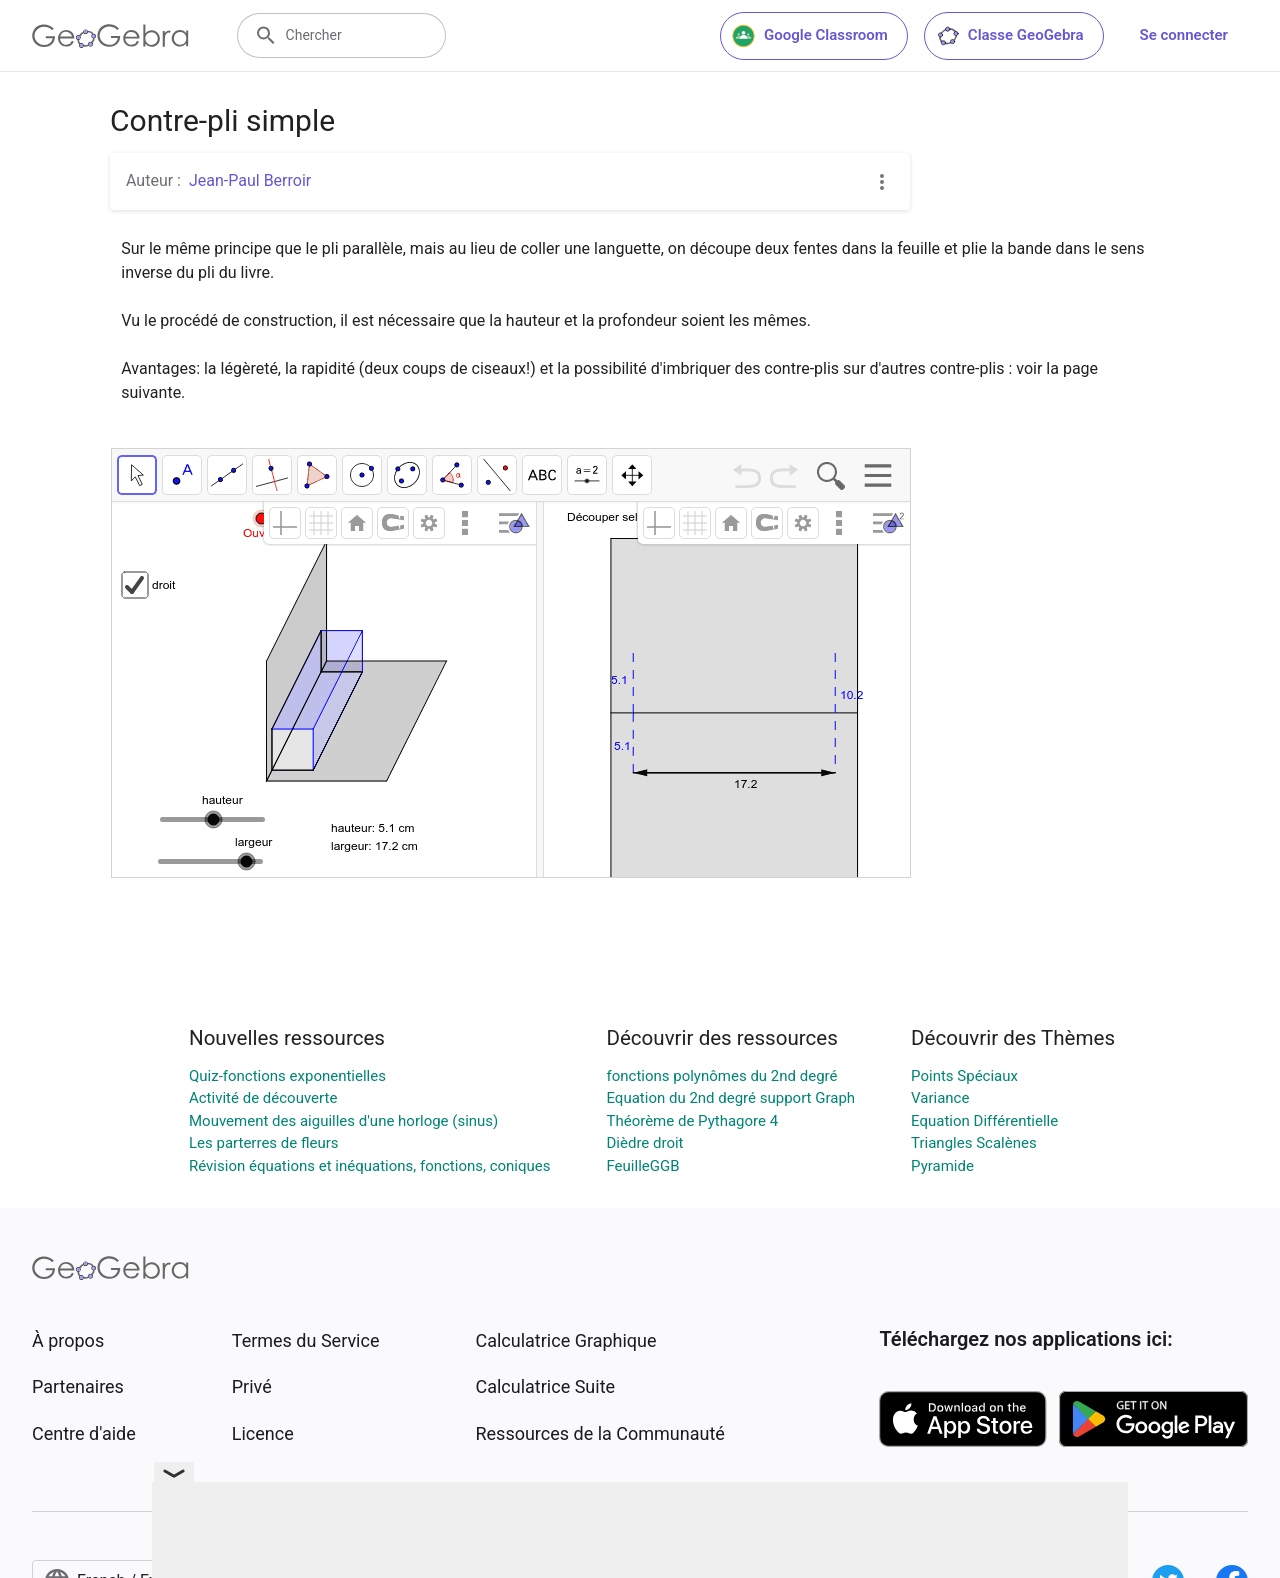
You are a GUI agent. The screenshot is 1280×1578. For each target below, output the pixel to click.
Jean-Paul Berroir (250, 180)
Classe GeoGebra (1010, 36)
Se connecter (1184, 35)
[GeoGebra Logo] (110, 36)
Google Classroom (810, 36)
